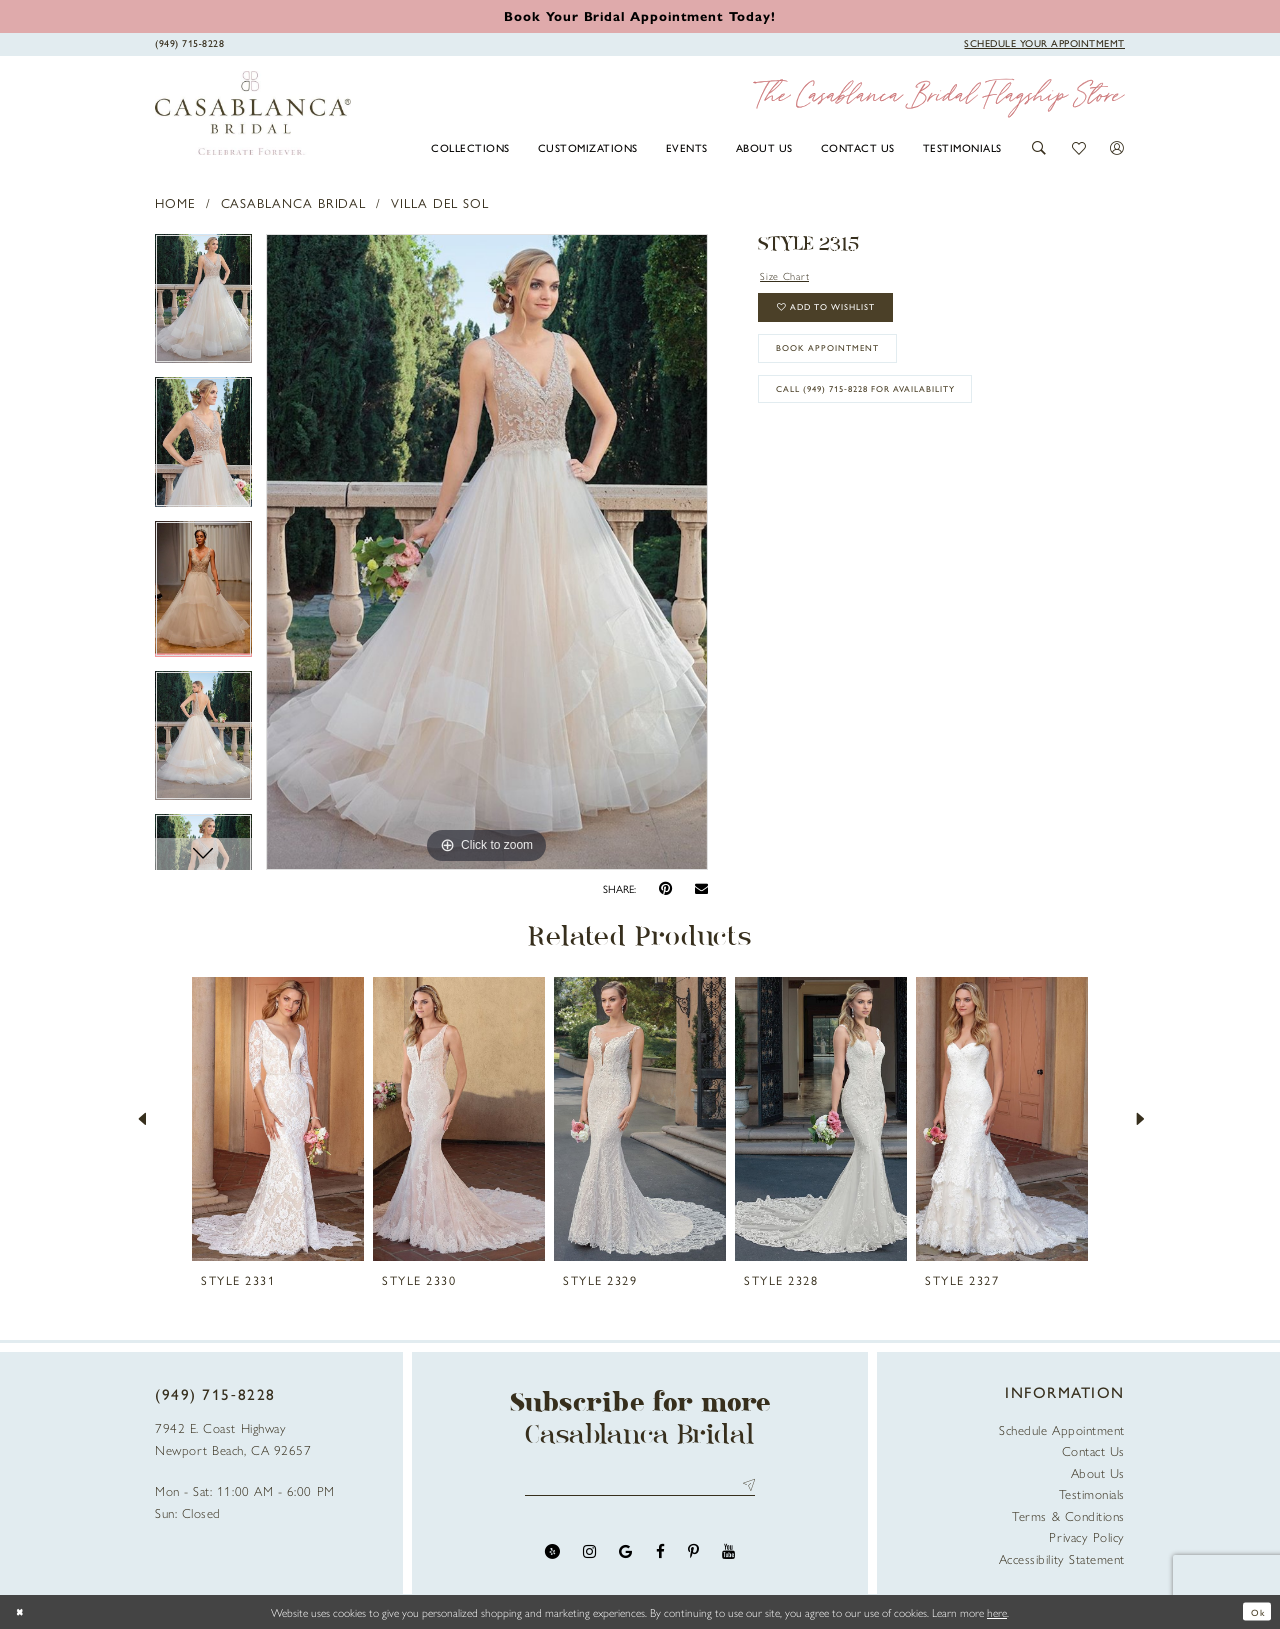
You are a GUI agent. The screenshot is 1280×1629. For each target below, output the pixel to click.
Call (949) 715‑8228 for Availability (894, 417)
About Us (1098, 1472)
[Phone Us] (190, 43)
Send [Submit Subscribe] (745, 1487)
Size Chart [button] (791, 276)
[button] (1039, 148)
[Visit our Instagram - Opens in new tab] (589, 1556)
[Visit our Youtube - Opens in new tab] (728, 1556)
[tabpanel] (203, 305)
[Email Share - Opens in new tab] (701, 889)
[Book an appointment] (639, 15)
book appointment (845, 366)
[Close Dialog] (23, 1611)
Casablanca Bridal (294, 202)
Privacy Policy (1087, 1536)
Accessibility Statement (1062, 1558)
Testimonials (1092, 1493)
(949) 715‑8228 (215, 1394)
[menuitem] (471, 147)
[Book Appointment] (1044, 43)
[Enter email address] (640, 1487)
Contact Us (1093, 1450)
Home (175, 202)
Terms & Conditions (1068, 1515)
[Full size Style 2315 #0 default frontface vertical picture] (487, 552)
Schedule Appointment (1062, 1429)
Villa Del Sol (440, 202)
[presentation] (278, 1119)
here (997, 1612)
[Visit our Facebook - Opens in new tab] (660, 1556)
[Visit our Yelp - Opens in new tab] (552, 1556)
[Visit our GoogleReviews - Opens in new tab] (625, 1556)
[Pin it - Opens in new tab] (665, 888)
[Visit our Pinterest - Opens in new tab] (693, 1556)
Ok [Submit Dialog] (1254, 1612)
